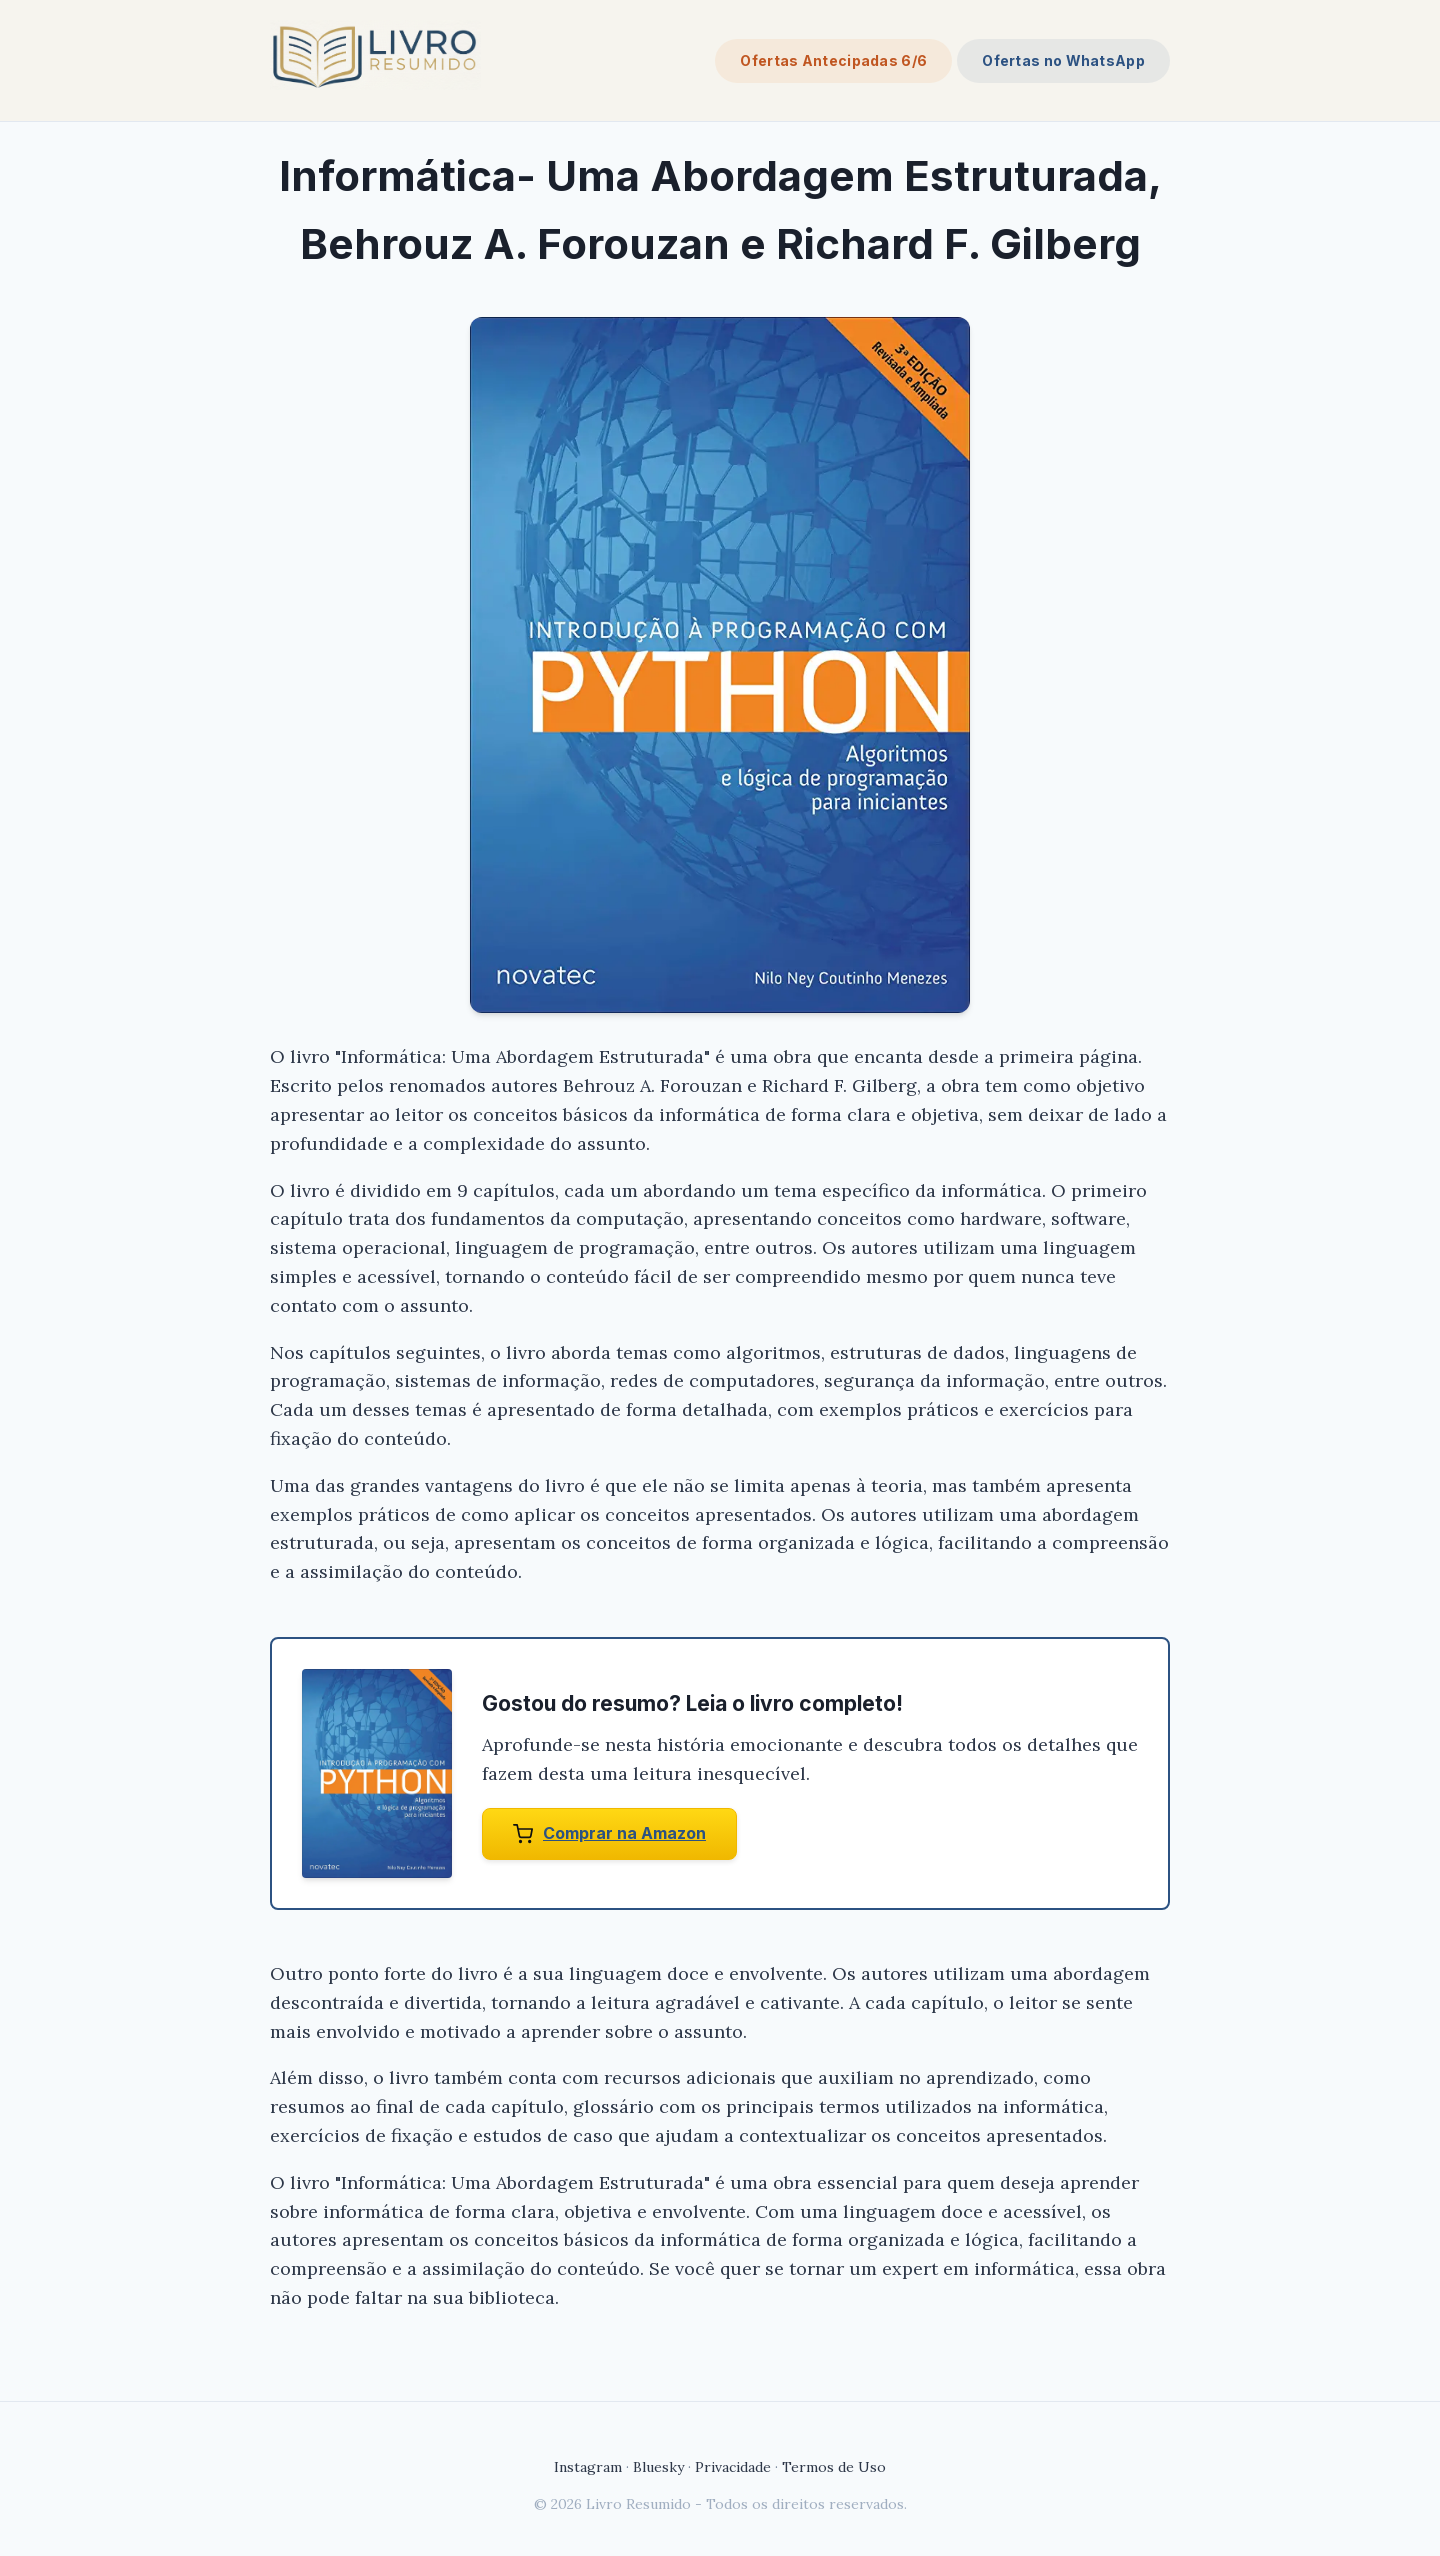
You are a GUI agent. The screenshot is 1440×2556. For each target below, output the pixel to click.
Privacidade (733, 2467)
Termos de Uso (834, 2467)
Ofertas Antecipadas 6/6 (833, 60)
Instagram (588, 2467)
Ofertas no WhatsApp (1063, 60)
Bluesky (658, 2467)
